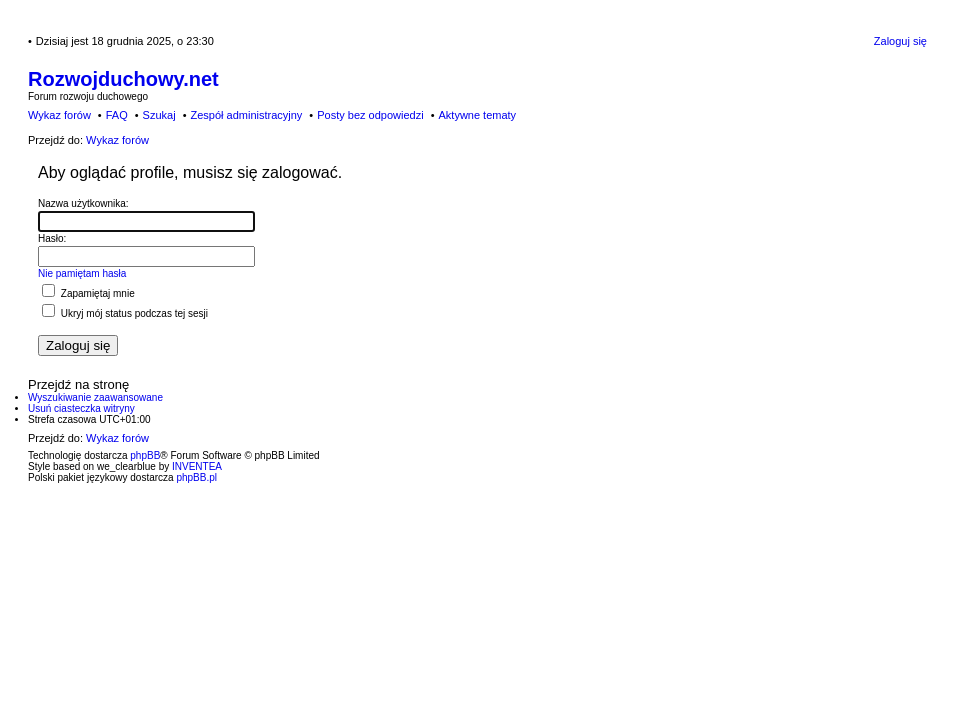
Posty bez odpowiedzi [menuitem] (370, 115)
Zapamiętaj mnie (88, 293)
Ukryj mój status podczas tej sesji (125, 313)
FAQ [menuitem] (117, 115)
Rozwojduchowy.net (123, 79)
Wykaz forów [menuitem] (59, 115)
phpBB (145, 455)
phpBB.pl (196, 477)
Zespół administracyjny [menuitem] (246, 115)
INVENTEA (197, 466)
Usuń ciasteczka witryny (81, 408)
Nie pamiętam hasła (82, 273)
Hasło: (52, 238)
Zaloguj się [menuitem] (900, 41)
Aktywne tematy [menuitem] (477, 115)
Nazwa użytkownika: (83, 203)
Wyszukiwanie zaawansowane (95, 397)
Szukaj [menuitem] (159, 115)
